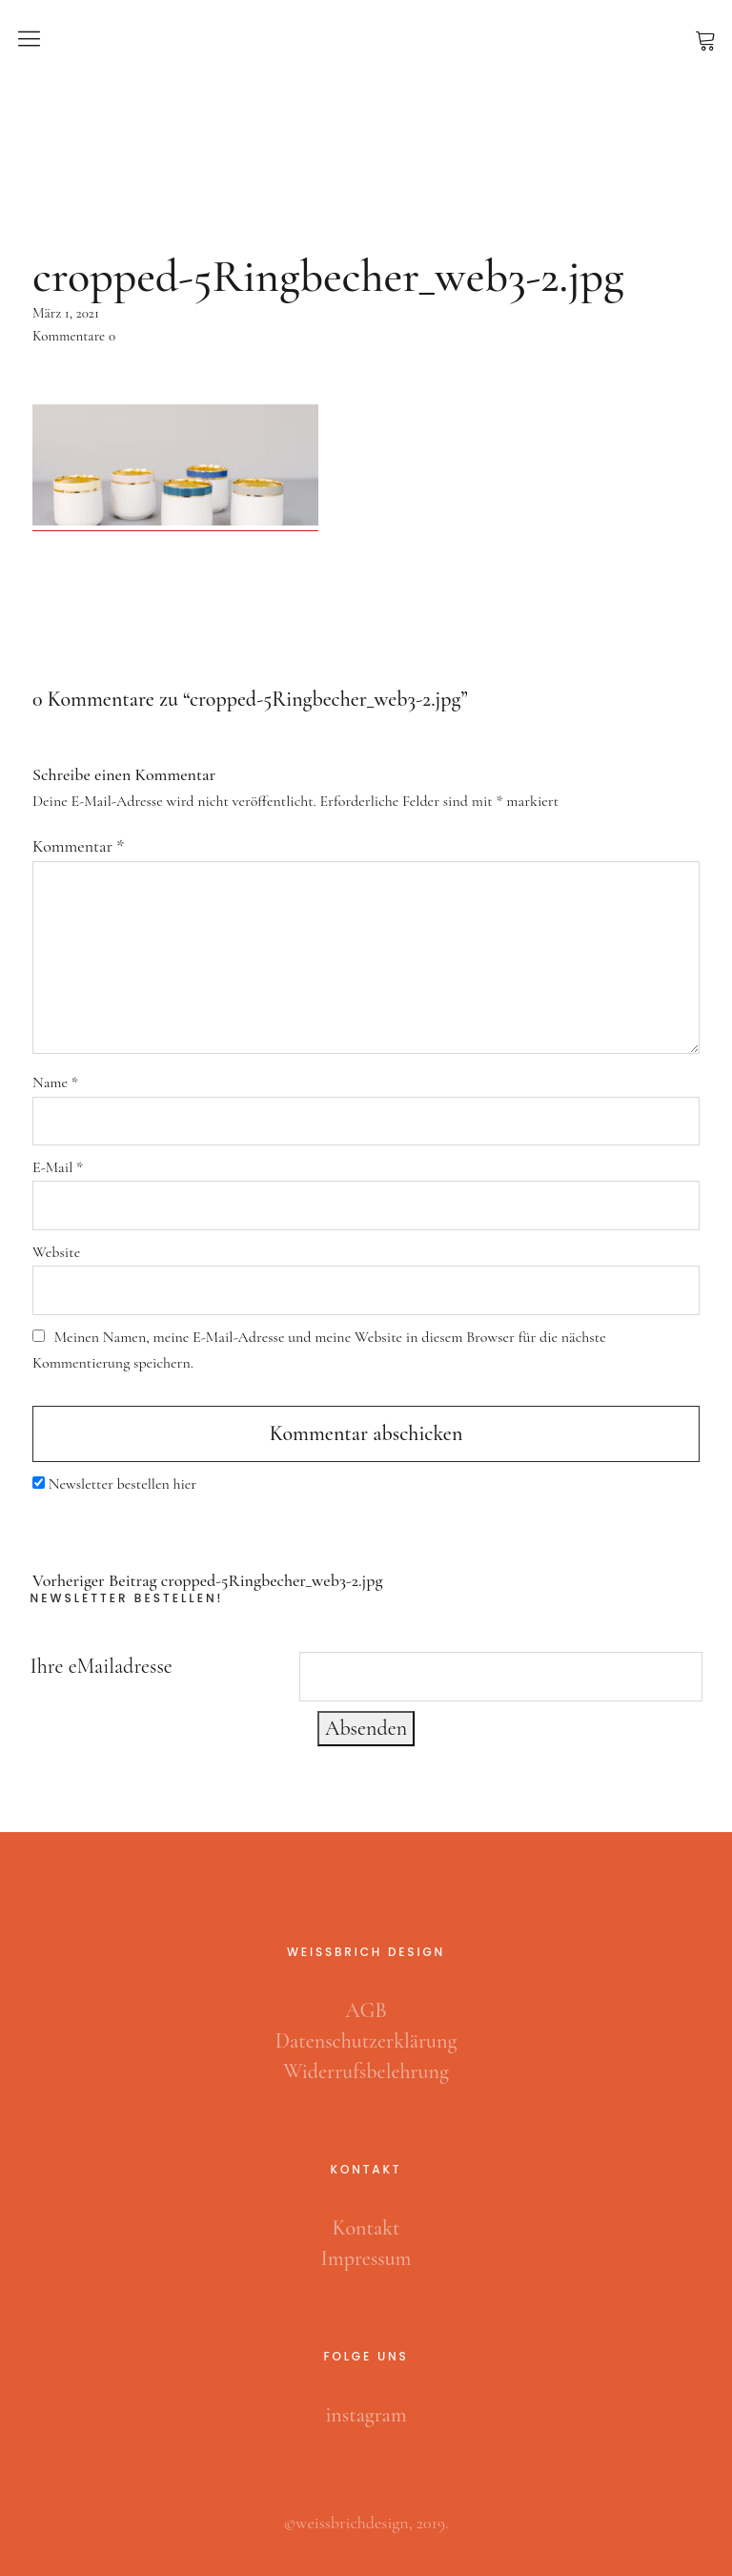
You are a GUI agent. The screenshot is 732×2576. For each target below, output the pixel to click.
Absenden (366, 1728)
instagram (365, 2414)
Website (56, 1252)
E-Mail (57, 1167)
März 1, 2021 (65, 312)
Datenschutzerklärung (366, 2041)
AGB (366, 2010)
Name (55, 1082)
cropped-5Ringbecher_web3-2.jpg (207, 1581)
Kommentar (78, 845)
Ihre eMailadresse (101, 1666)
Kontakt (366, 2227)
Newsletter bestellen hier (122, 1484)
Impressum (366, 2258)
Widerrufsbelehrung (366, 2071)
